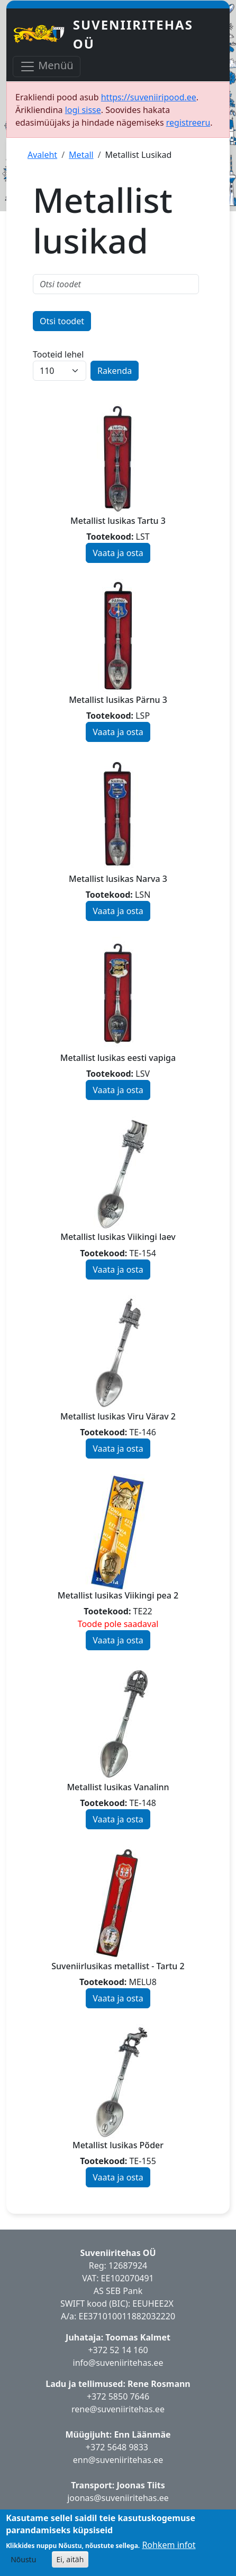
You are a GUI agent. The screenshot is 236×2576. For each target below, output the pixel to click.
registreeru (188, 122)
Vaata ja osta (118, 553)
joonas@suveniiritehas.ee (118, 2498)
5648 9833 (129, 2447)
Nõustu (23, 2559)
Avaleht (42, 155)
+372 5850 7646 (118, 2396)
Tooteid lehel (58, 354)
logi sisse (83, 110)
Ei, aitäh (70, 2559)
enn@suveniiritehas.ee (118, 2460)
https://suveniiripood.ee (148, 97)
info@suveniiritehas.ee (118, 2362)
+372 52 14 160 (118, 2350)
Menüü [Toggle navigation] (47, 66)
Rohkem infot (168, 2545)
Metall (81, 155)
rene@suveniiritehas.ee (118, 2409)
